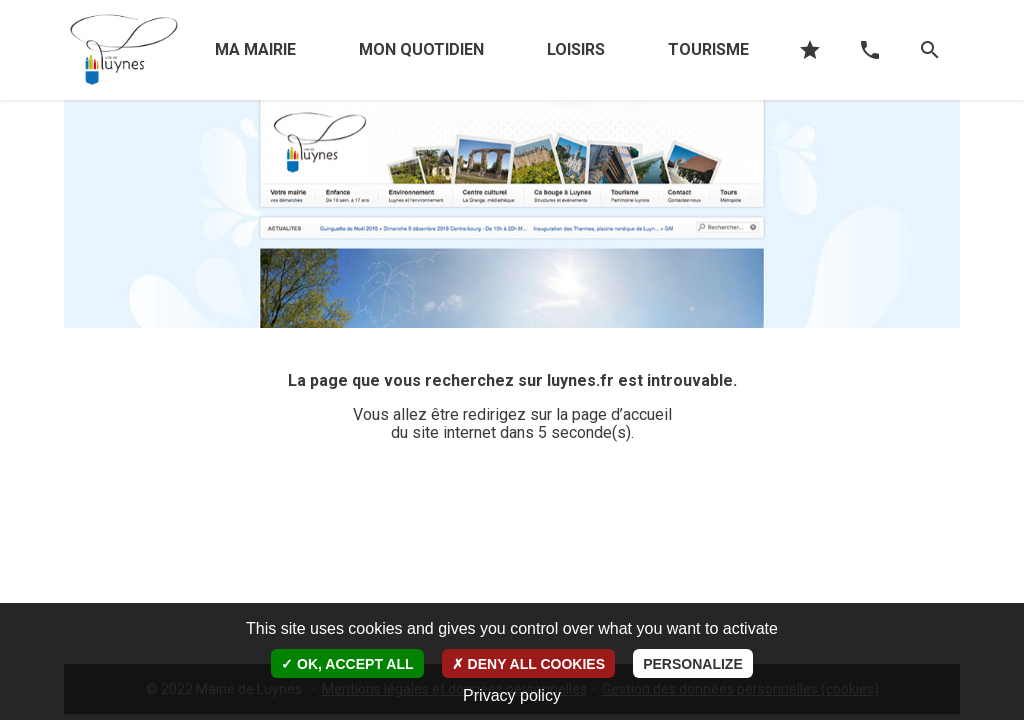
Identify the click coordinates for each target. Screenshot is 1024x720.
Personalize (693, 664)
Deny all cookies (528, 664)
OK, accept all (347, 664)
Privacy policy (512, 695)
